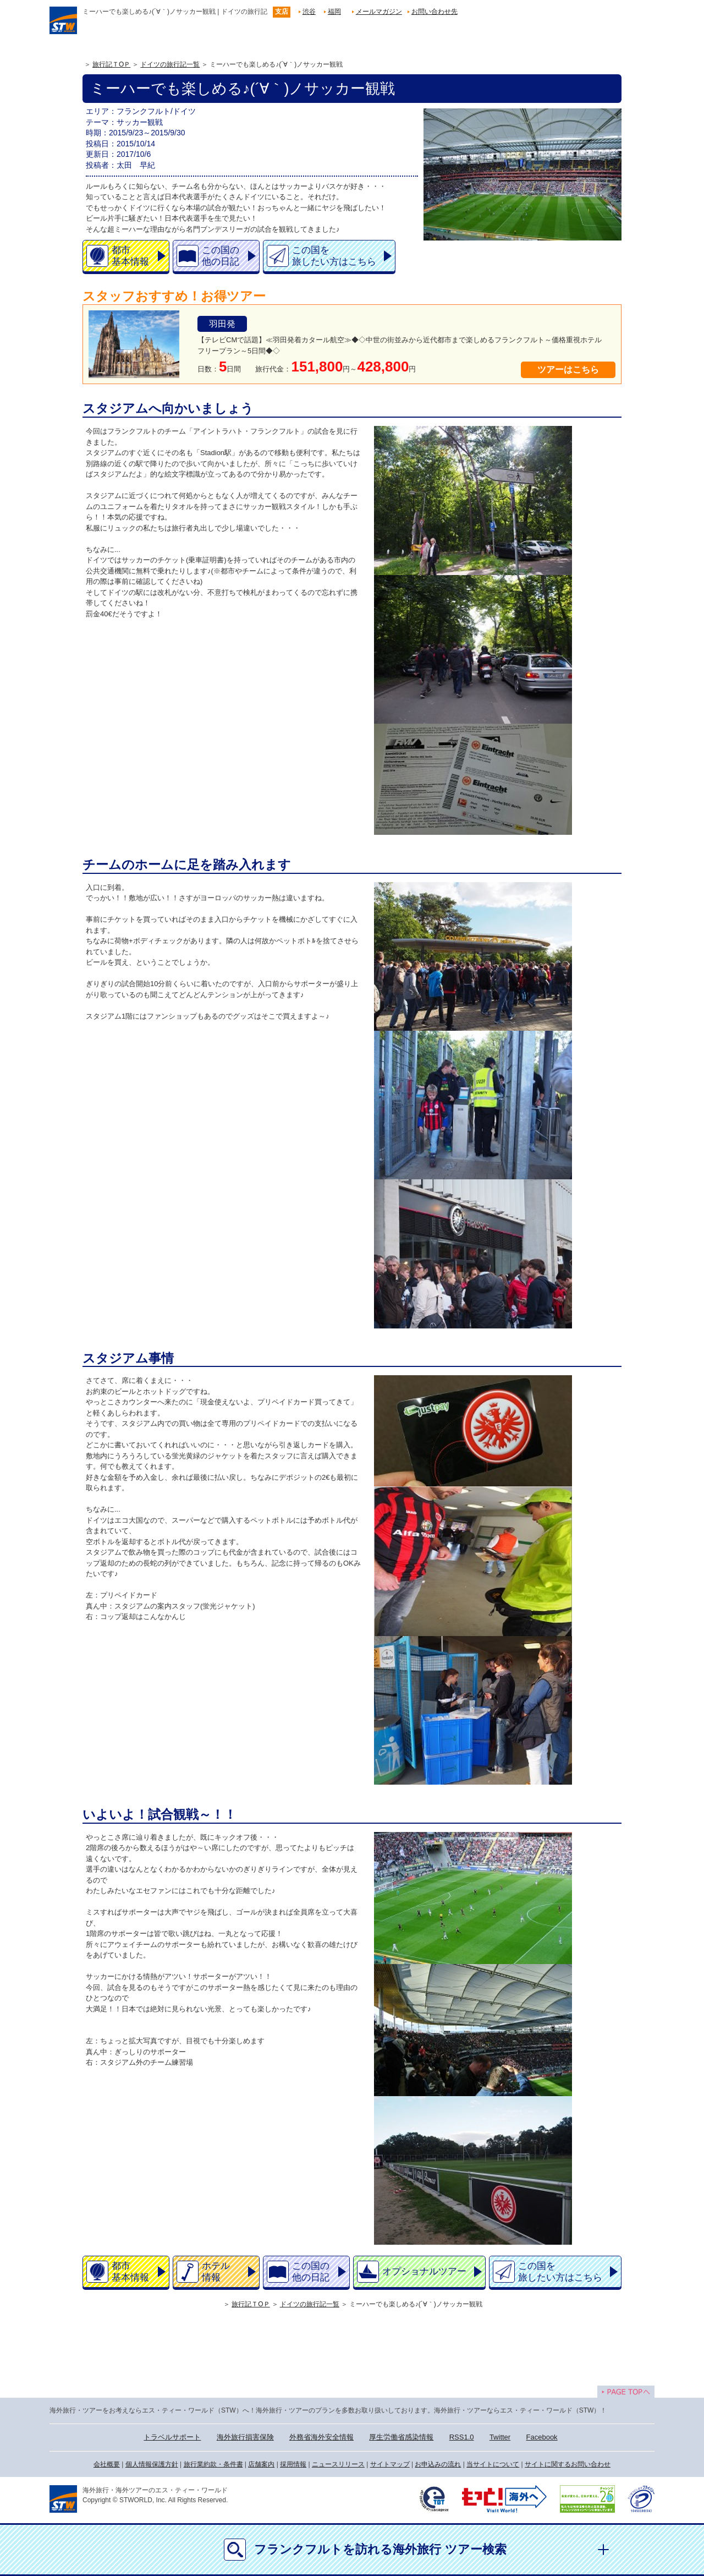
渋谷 (309, 11)
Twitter (500, 2437)
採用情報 (293, 2464)
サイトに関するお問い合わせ (567, 2464)
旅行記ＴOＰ (111, 64)
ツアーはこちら (568, 369)
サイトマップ (390, 2464)
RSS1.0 (461, 2437)
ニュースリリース (338, 2464)
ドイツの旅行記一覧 (170, 64)
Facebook (542, 2437)
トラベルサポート (172, 2437)
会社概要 (107, 2464)
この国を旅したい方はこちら (334, 256)
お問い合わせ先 (434, 11)
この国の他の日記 (220, 256)
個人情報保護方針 (151, 2464)
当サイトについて (492, 2464)
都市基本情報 (130, 256)
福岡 (334, 11)
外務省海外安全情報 (321, 2437)
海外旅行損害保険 (245, 2437)
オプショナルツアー (424, 2271)
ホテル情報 (216, 2272)
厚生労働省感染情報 (401, 2437)
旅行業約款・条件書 (213, 2464)
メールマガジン (379, 11)
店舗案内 (261, 2464)
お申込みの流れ (438, 2464)
